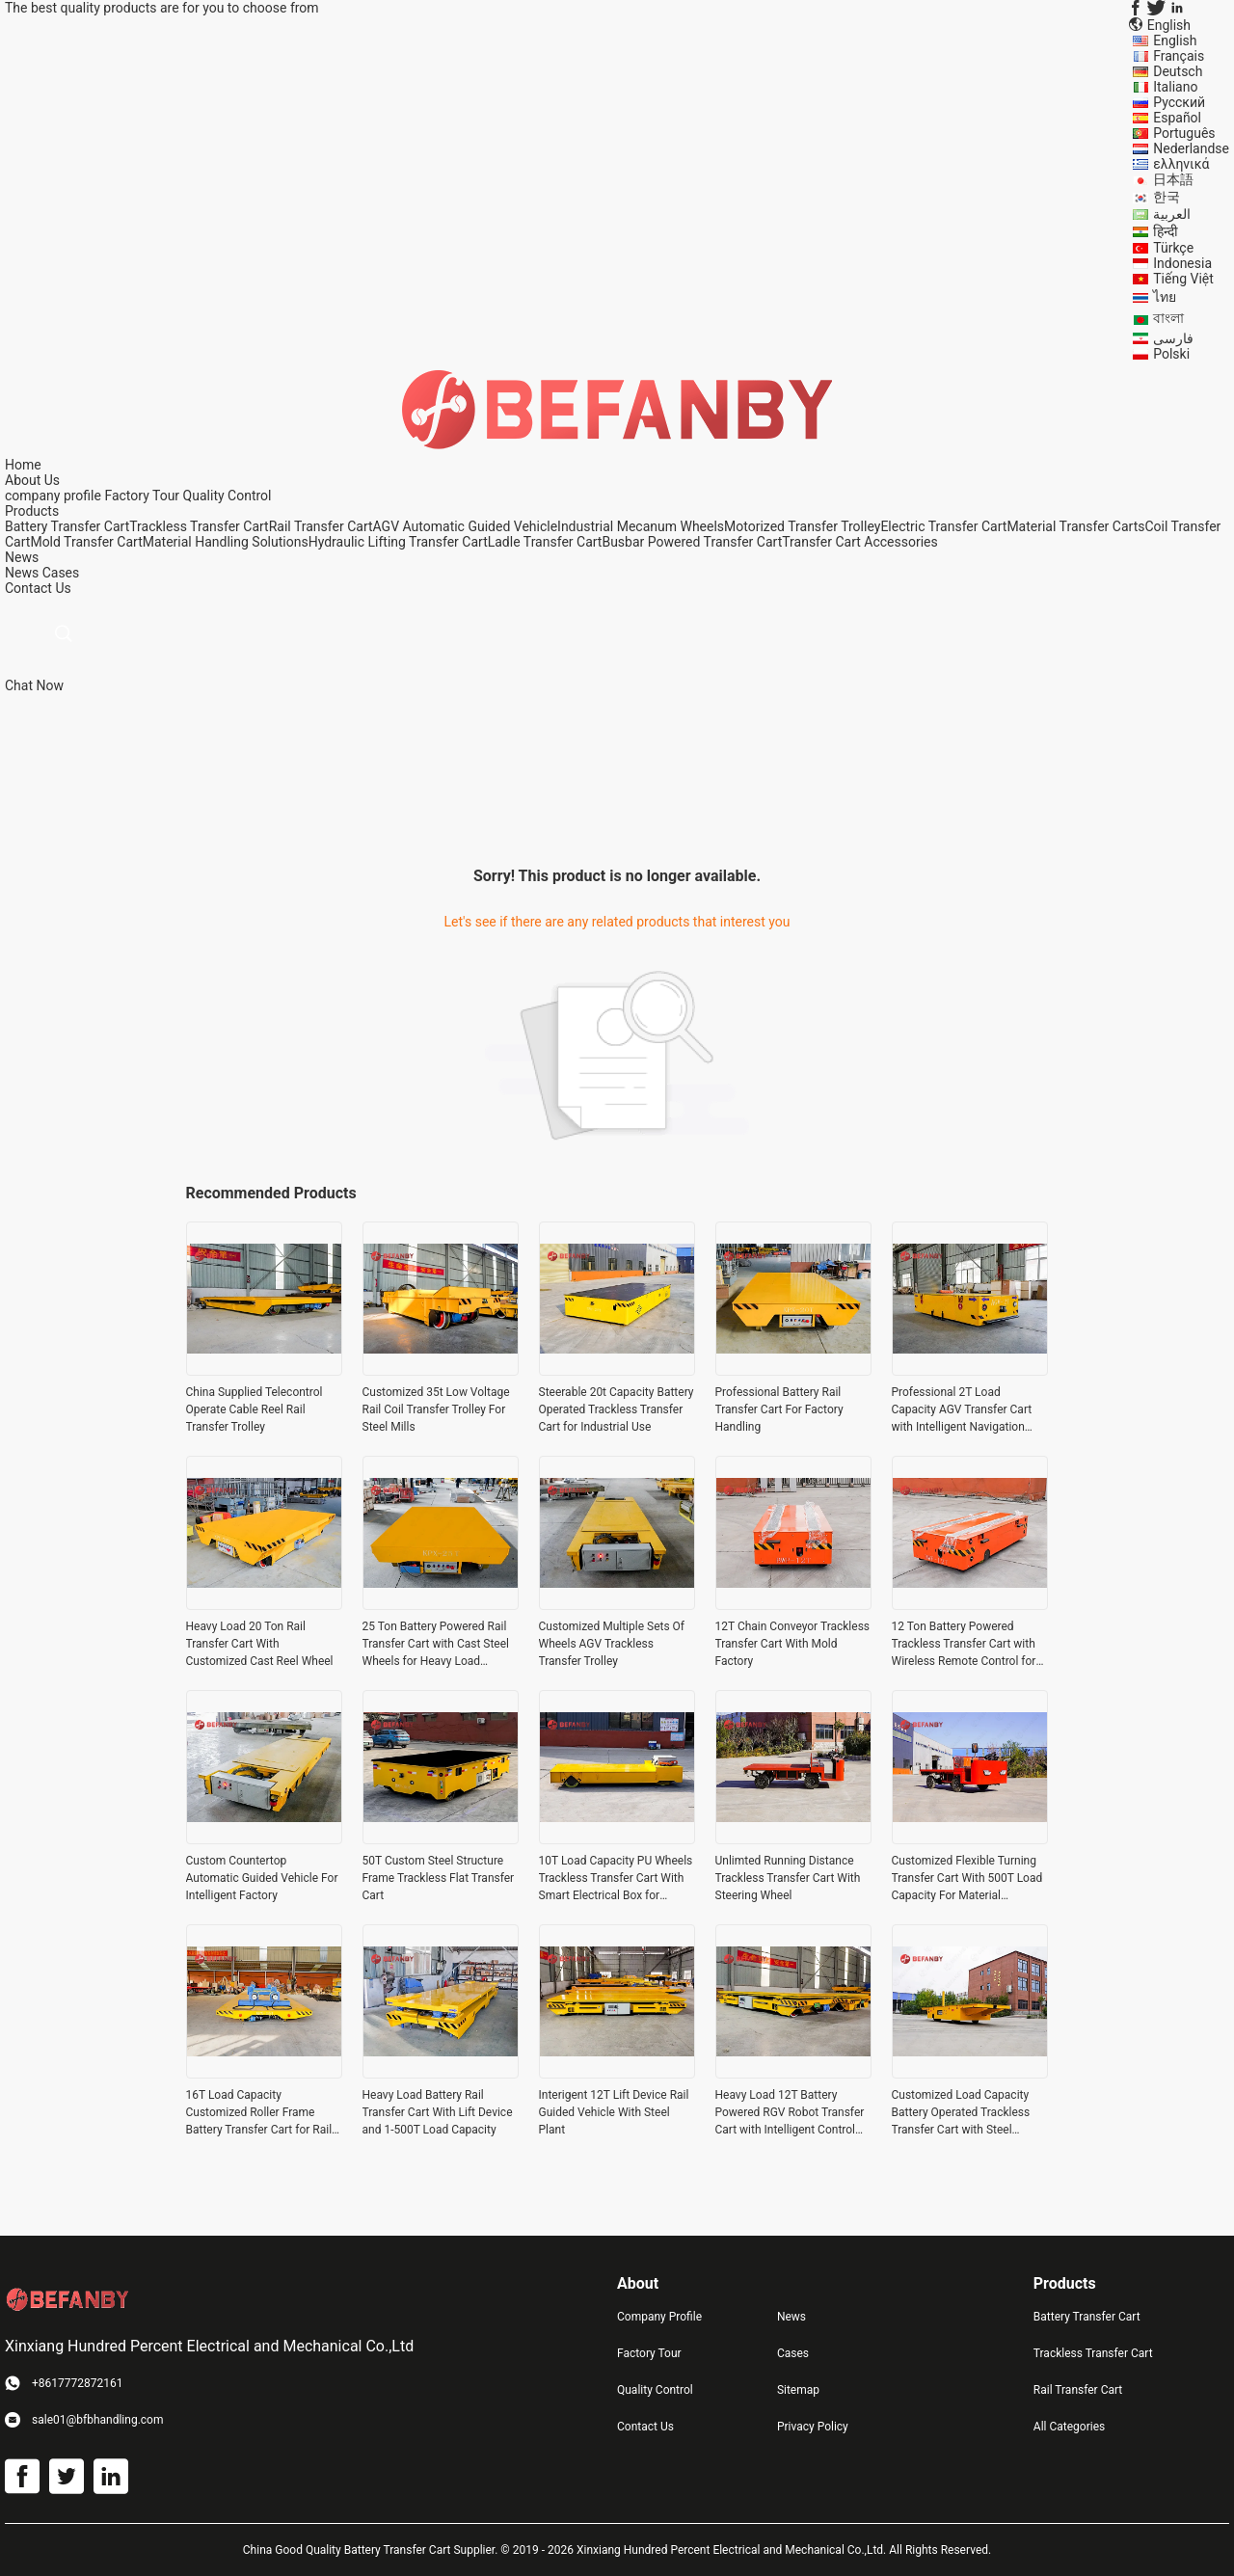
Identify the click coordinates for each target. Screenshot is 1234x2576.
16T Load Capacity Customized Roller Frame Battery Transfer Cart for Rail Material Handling (259, 2113)
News (22, 572)
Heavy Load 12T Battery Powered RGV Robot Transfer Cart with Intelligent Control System (790, 2113)
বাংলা (1168, 318)
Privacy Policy (812, 2426)
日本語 (1173, 179)
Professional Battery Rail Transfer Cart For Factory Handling (779, 1409)
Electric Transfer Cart (943, 526)
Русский (1179, 102)
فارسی (1173, 338)
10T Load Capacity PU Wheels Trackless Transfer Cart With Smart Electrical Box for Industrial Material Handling (616, 1879)
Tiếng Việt (1183, 278)
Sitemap (798, 2390)
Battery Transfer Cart (67, 526)
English (1174, 40)
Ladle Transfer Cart (545, 542)
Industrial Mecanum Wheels (640, 526)
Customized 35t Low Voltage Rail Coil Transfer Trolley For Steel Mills (436, 1409)
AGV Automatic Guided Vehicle (465, 526)
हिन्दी (1165, 231)
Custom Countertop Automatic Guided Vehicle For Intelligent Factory (262, 1878)
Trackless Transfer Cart (198, 526)
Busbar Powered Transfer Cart (692, 542)
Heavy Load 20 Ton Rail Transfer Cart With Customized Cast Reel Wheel (260, 1644)
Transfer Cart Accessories (860, 542)
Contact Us (645, 2426)
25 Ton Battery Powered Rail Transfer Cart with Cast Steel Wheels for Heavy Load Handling (436, 1645)
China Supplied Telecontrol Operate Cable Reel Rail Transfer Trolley (254, 1409)
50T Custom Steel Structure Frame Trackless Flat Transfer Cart (438, 1878)
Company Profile (659, 2316)
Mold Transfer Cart (86, 542)
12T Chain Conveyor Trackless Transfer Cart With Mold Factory (793, 1644)
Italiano (1175, 86)
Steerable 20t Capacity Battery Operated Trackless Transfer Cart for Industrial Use (616, 1409)
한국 (1166, 196)
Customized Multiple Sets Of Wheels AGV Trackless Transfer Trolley (612, 1644)
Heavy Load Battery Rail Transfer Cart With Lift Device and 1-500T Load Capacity (437, 2112)
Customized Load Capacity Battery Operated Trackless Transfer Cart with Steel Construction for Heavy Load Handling (965, 2113)
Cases (61, 572)
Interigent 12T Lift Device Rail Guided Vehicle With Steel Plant (614, 2112)
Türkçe (1173, 247)
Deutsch (1177, 71)
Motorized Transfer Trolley (802, 526)
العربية (1172, 214)
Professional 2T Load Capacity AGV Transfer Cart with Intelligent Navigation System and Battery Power (962, 1410)
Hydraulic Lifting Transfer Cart (398, 542)
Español (1177, 117)
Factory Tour (141, 495)
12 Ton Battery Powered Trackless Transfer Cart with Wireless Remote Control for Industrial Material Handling (964, 1645)
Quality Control (227, 495)
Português (1184, 133)
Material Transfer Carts (1075, 526)
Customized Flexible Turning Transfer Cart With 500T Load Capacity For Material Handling (967, 1879)
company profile (53, 495)
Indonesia (1182, 263)
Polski (1171, 354)
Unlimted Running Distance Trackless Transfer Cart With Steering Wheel (788, 1878)
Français (1178, 56)
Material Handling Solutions (225, 542)
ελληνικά (1181, 164)
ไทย (1164, 297)
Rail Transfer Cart (321, 526)
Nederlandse (1191, 148)
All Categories (1069, 2426)
